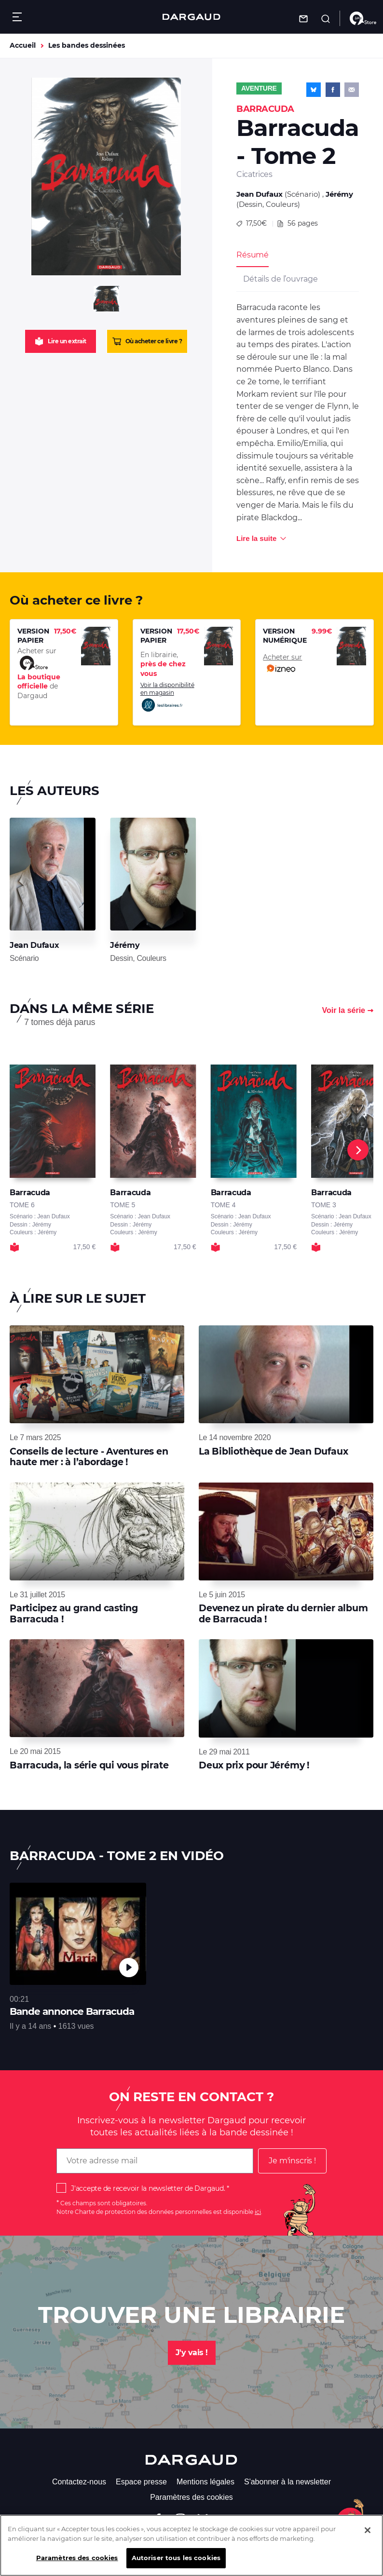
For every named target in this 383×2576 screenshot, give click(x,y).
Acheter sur (282, 664)
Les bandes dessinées (86, 45)
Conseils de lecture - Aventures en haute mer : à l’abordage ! (89, 1457)
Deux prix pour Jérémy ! (254, 1765)
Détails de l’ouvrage (280, 278)
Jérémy (339, 194)
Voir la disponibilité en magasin (167, 697)
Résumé (252, 254)
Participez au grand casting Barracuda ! (74, 1613)
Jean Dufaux (259, 194)
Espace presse (141, 2482)
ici (258, 2211)
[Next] (358, 1149)
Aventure (259, 88)
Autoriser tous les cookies (176, 2558)
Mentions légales (205, 2482)
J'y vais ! (192, 2352)
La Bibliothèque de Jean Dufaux (273, 1451)
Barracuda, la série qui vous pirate (89, 1765)
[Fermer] (367, 2530)
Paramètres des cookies (191, 2497)
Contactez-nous (79, 2482)
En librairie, (163, 664)
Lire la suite (256, 538)
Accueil (23, 45)
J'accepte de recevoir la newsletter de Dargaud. (148, 2188)
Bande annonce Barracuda (72, 2011)
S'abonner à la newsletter (287, 2482)
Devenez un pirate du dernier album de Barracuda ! (283, 1613)
